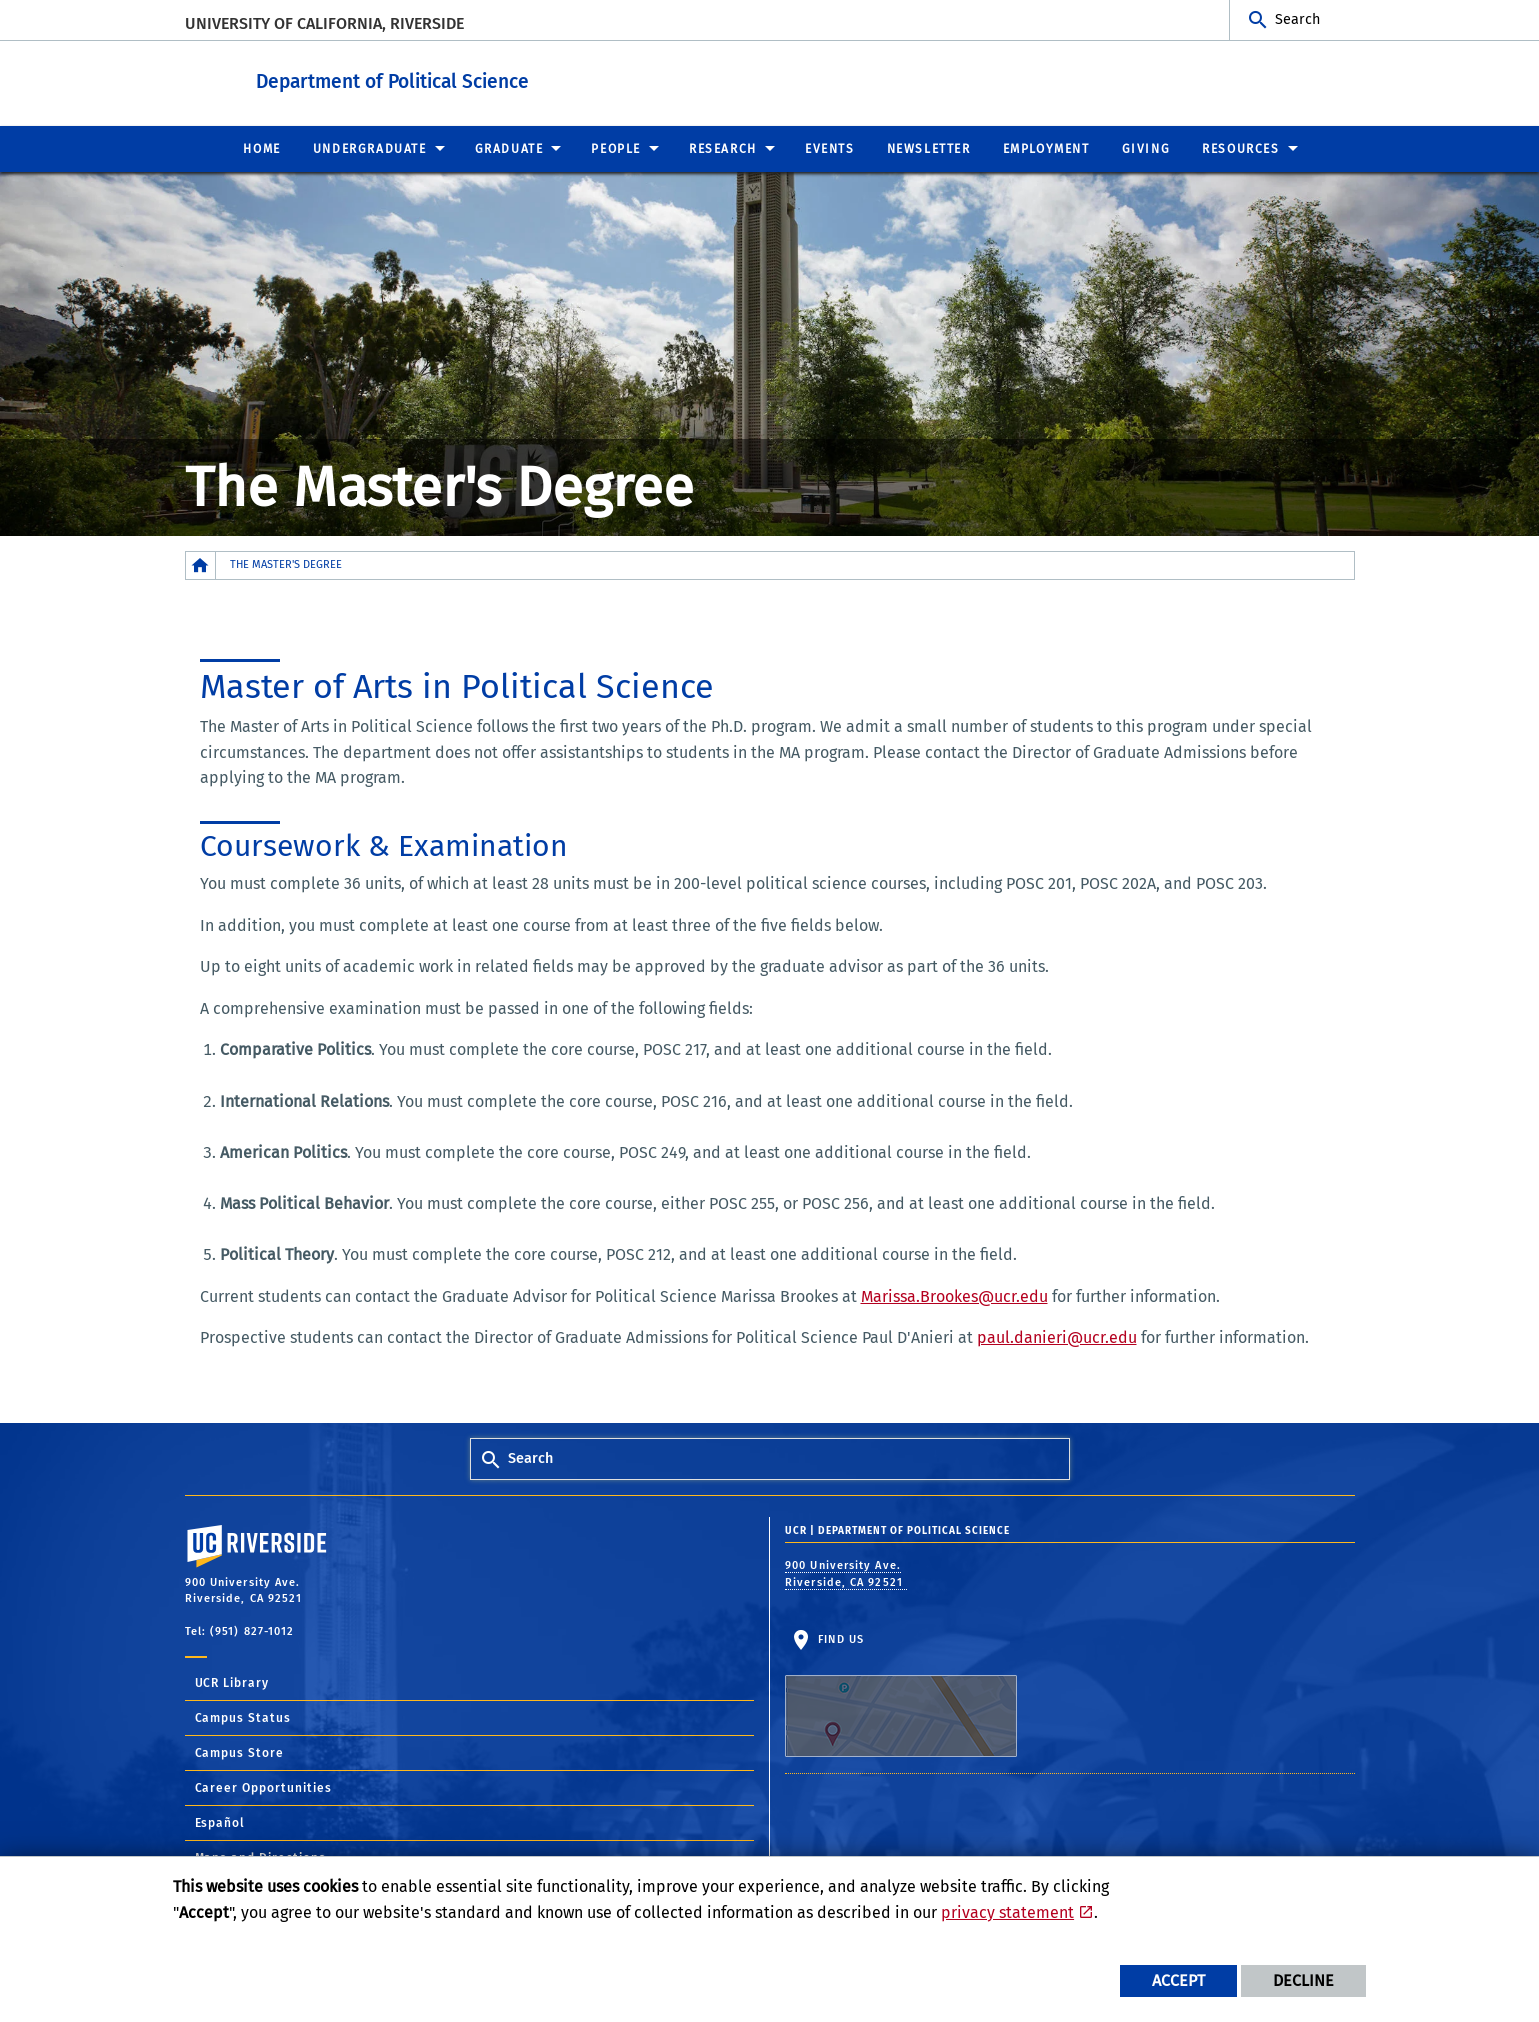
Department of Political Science (516, 78)
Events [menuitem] (830, 148)
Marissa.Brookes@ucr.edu (954, 1295)
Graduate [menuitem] (509, 148)
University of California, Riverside (324, 23)
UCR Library (232, 1682)
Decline (1303, 1980)
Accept (1178, 1980)
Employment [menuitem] (1046, 148)
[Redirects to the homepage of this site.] (201, 564)
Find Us (901, 1694)
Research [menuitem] (723, 148)
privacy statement (1007, 1912)
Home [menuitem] (261, 148)
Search (1297, 19)
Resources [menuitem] (1240, 148)
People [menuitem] (616, 148)
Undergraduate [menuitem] (370, 148)
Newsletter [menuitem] (929, 148)
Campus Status (243, 1717)
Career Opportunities (264, 1787)
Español (220, 1822)
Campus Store (240, 1752)
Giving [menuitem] (1146, 148)
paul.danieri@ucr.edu (1057, 1336)
